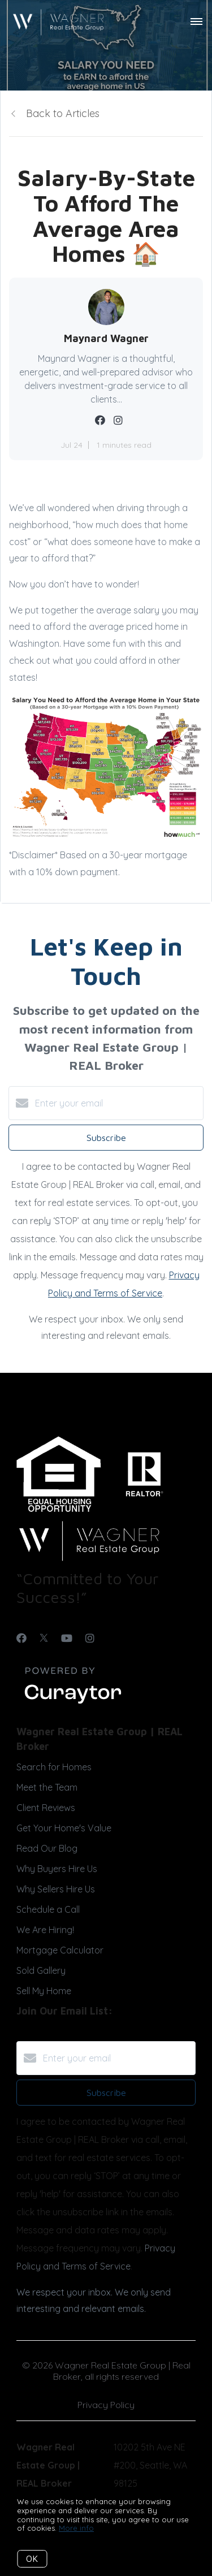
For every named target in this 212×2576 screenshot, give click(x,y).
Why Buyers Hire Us (56, 1868)
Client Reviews (45, 1807)
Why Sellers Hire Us (55, 1889)
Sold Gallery (41, 1970)
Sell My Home (43, 1990)
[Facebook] (21, 1638)
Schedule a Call (48, 1909)
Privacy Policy (106, 2404)
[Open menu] (196, 22)
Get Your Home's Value (63, 1828)
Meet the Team (46, 1787)
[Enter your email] (117, 1103)
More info (76, 2527)
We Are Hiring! (45, 1929)
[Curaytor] (72, 1704)
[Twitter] (44, 1638)
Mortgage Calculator (59, 1950)
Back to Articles (62, 113)
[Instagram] (89, 1638)
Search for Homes (54, 1767)
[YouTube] (66, 1638)
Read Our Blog (46, 1848)
